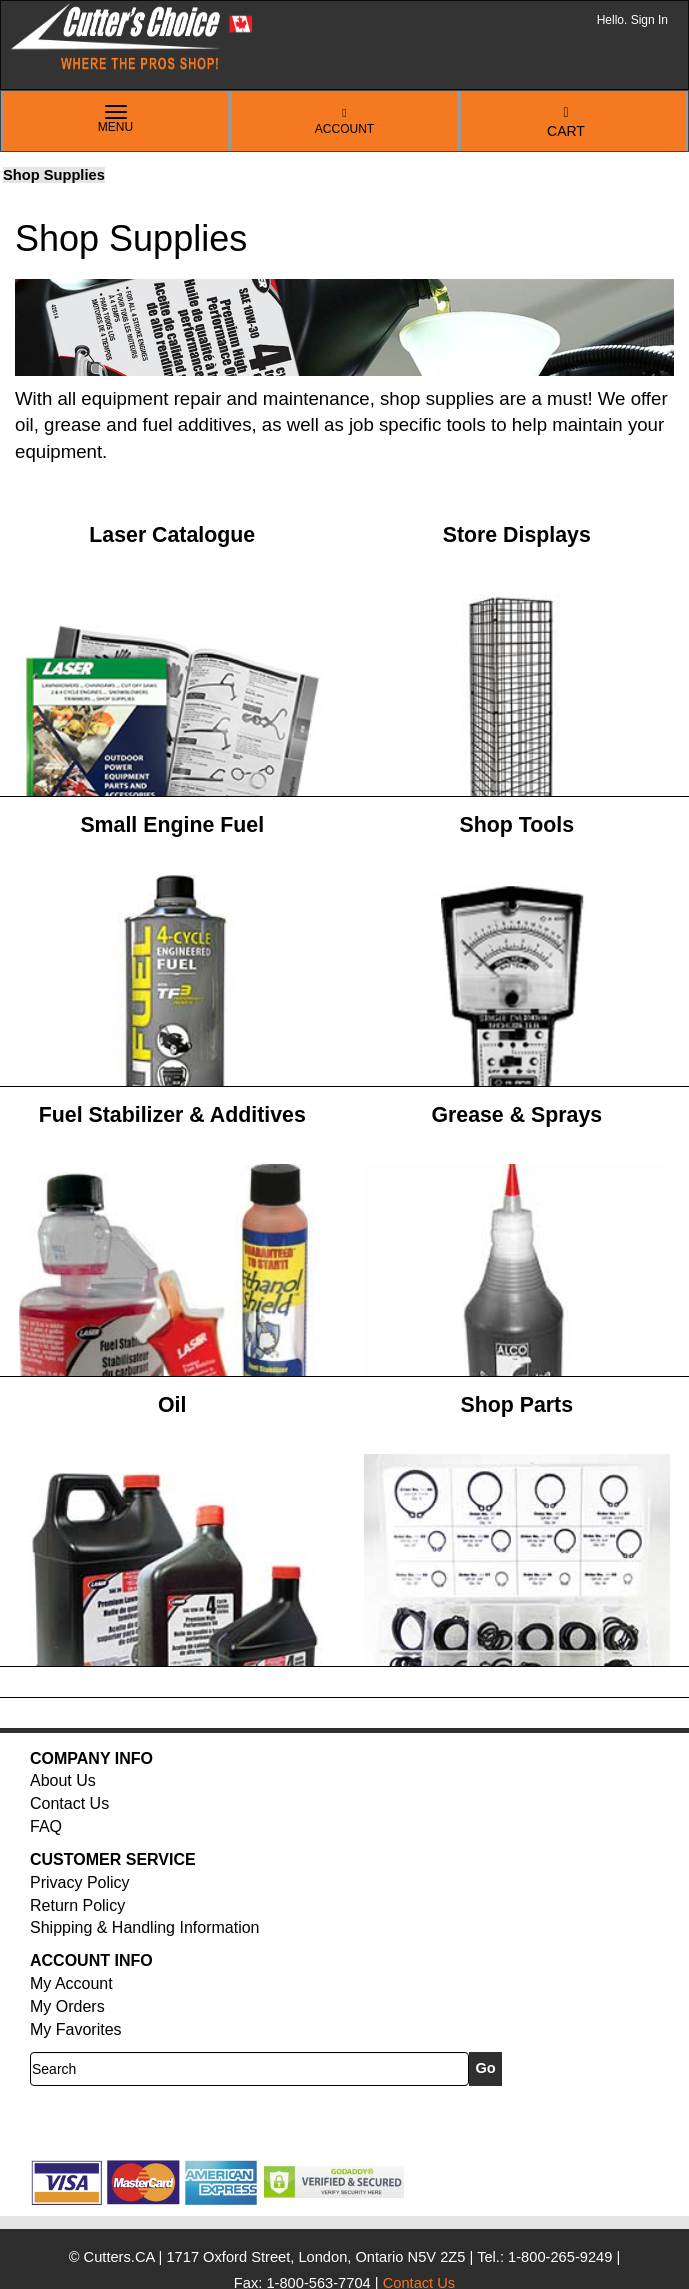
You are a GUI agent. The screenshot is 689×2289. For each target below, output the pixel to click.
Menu (116, 120)
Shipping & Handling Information (144, 1927)
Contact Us (69, 1803)
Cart (566, 122)
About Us (63, 1780)
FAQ (46, 1826)
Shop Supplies (54, 175)
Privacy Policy (80, 1882)
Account (344, 121)
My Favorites (76, 2029)
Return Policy (77, 1905)
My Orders (67, 2006)
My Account (71, 1983)
